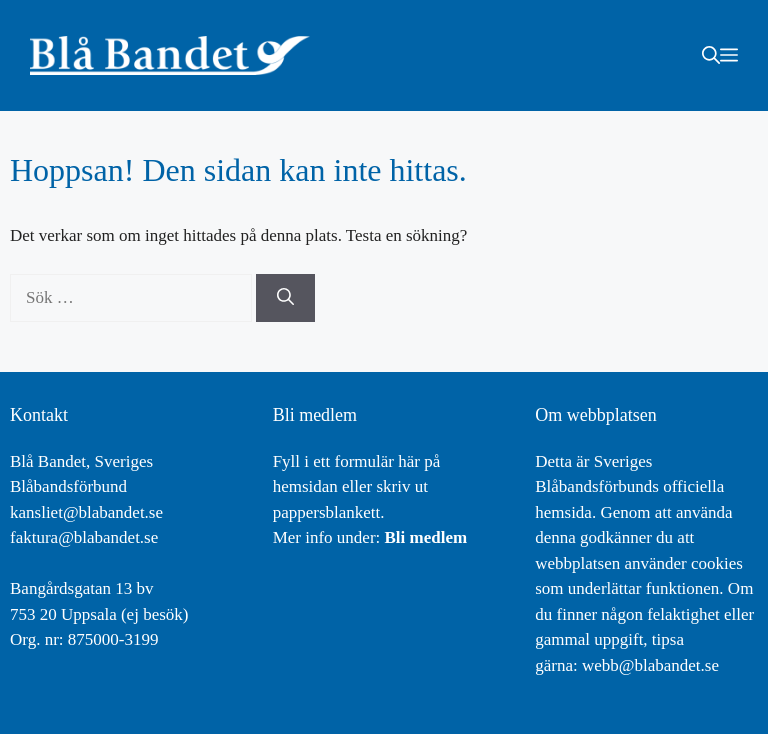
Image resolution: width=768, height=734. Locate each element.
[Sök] (285, 298)
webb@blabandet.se (650, 665)
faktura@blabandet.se (84, 537)
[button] (711, 55)
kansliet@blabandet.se (86, 512)
